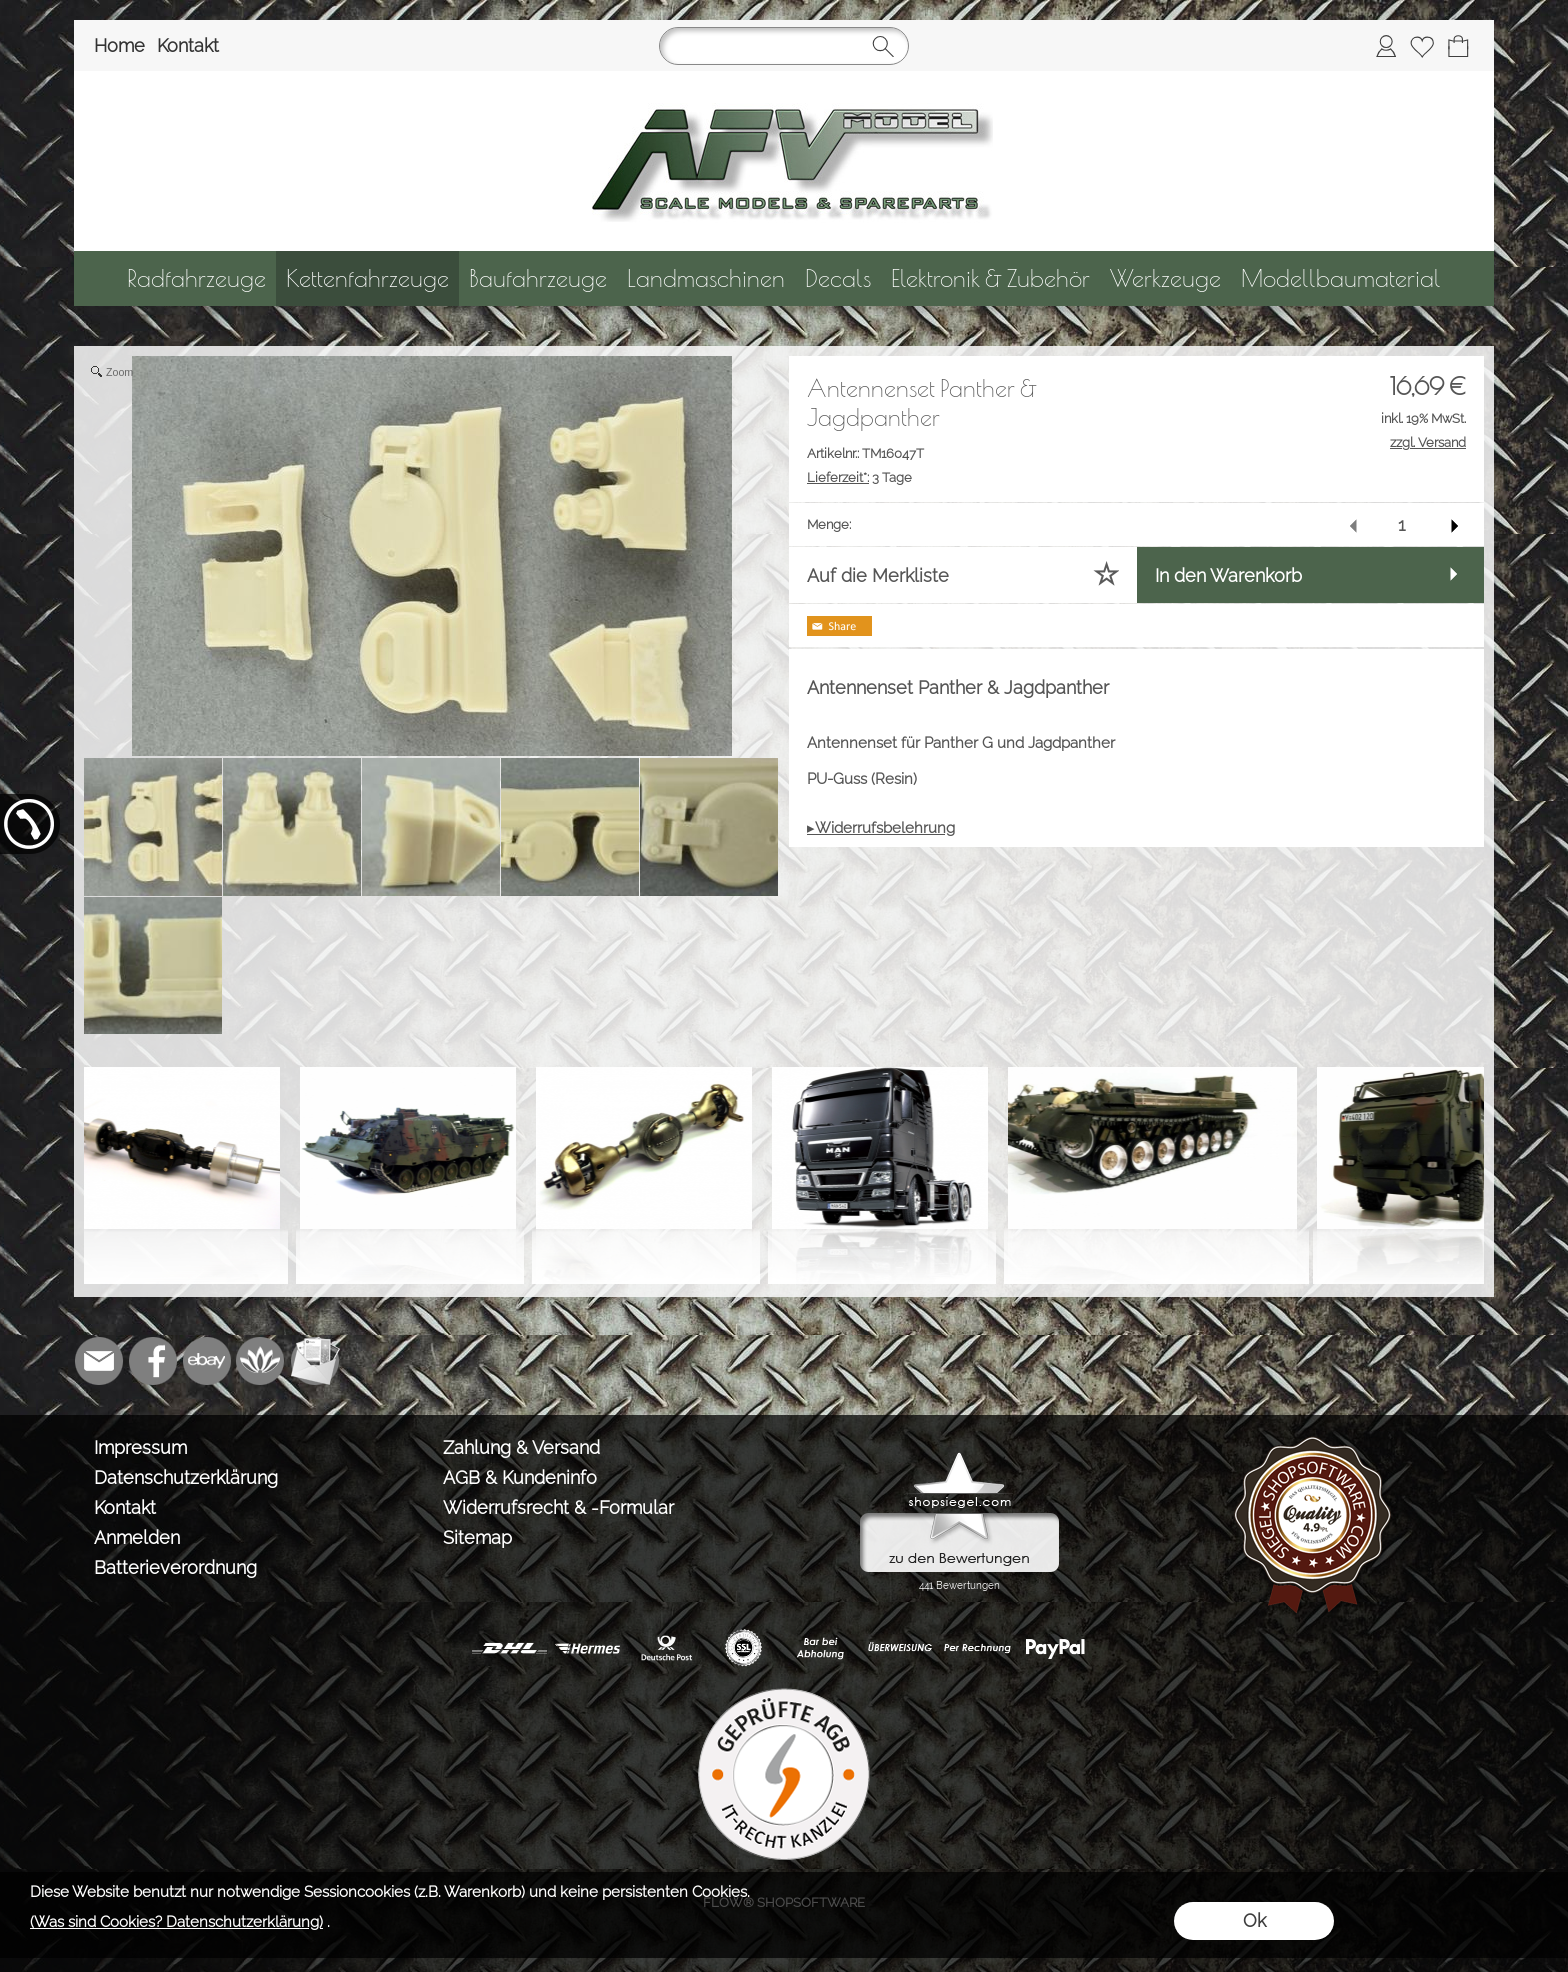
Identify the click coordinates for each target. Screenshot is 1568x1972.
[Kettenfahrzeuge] (367, 278)
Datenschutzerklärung (186, 1477)
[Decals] (838, 278)
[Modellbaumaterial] (1341, 278)
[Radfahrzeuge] (196, 278)
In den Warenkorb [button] (1228, 575)
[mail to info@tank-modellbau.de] (99, 1361)
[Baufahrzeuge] (538, 278)
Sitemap (477, 1537)
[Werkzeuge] (1165, 278)
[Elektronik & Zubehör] (990, 278)
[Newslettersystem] (315, 1361)
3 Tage (859, 477)
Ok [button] (1254, 1920)
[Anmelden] (1386, 46)
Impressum (140, 1447)
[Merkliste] (1422, 46)
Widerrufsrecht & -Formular (558, 1507)
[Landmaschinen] (706, 278)
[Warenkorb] (1458, 46)
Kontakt (188, 45)
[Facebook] (153, 1361)
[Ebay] (207, 1361)
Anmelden (137, 1537)
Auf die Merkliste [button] (878, 575)
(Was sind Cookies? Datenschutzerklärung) (176, 1922)
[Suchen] (784, 46)
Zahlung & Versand (521, 1447)
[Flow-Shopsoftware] (261, 1361)
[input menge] (1401, 524)
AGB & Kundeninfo (520, 1477)
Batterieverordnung (175, 1567)
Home (119, 45)
